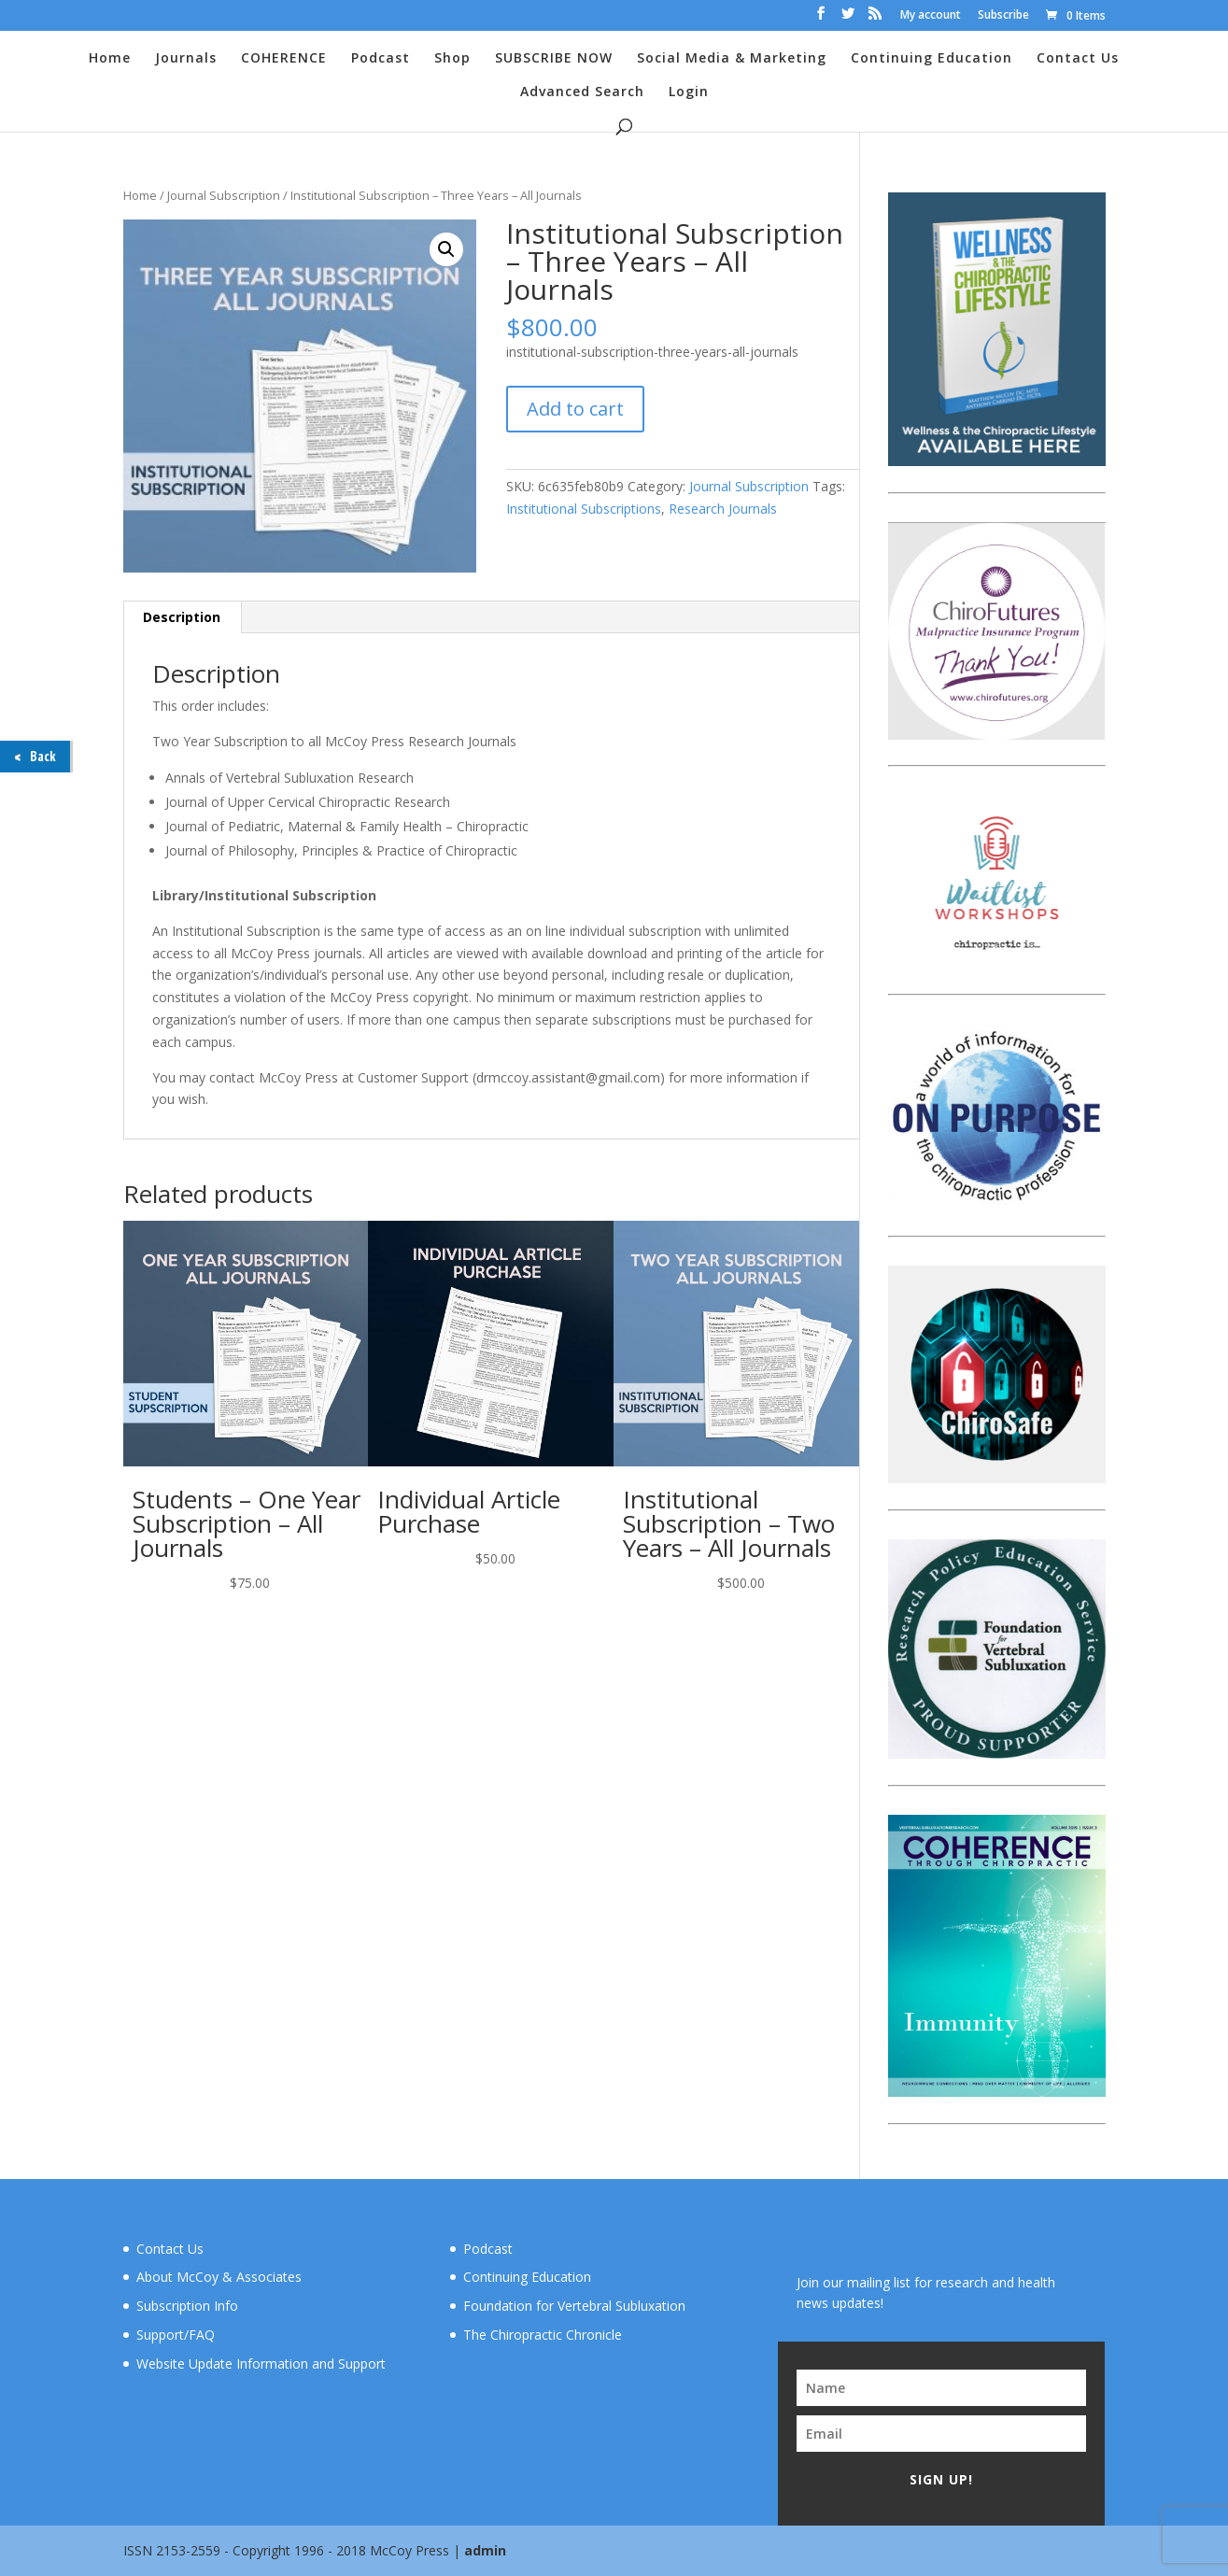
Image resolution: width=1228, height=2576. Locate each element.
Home (110, 58)
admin (485, 2550)
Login (689, 92)
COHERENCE (284, 58)
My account (930, 15)
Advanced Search (582, 92)
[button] (446, 249)
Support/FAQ (175, 2334)
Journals (186, 58)
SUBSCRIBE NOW (554, 58)
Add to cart (575, 408)
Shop (452, 58)
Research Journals (723, 508)
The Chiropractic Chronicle (542, 2334)
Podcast (380, 58)
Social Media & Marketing (731, 58)
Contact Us (1078, 58)
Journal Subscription (223, 195)
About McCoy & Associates (219, 2277)
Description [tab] (181, 617)
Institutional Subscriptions (583, 508)
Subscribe (1003, 15)
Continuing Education (931, 58)
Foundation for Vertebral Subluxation (574, 2305)
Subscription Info (187, 2305)
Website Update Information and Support (261, 2363)
